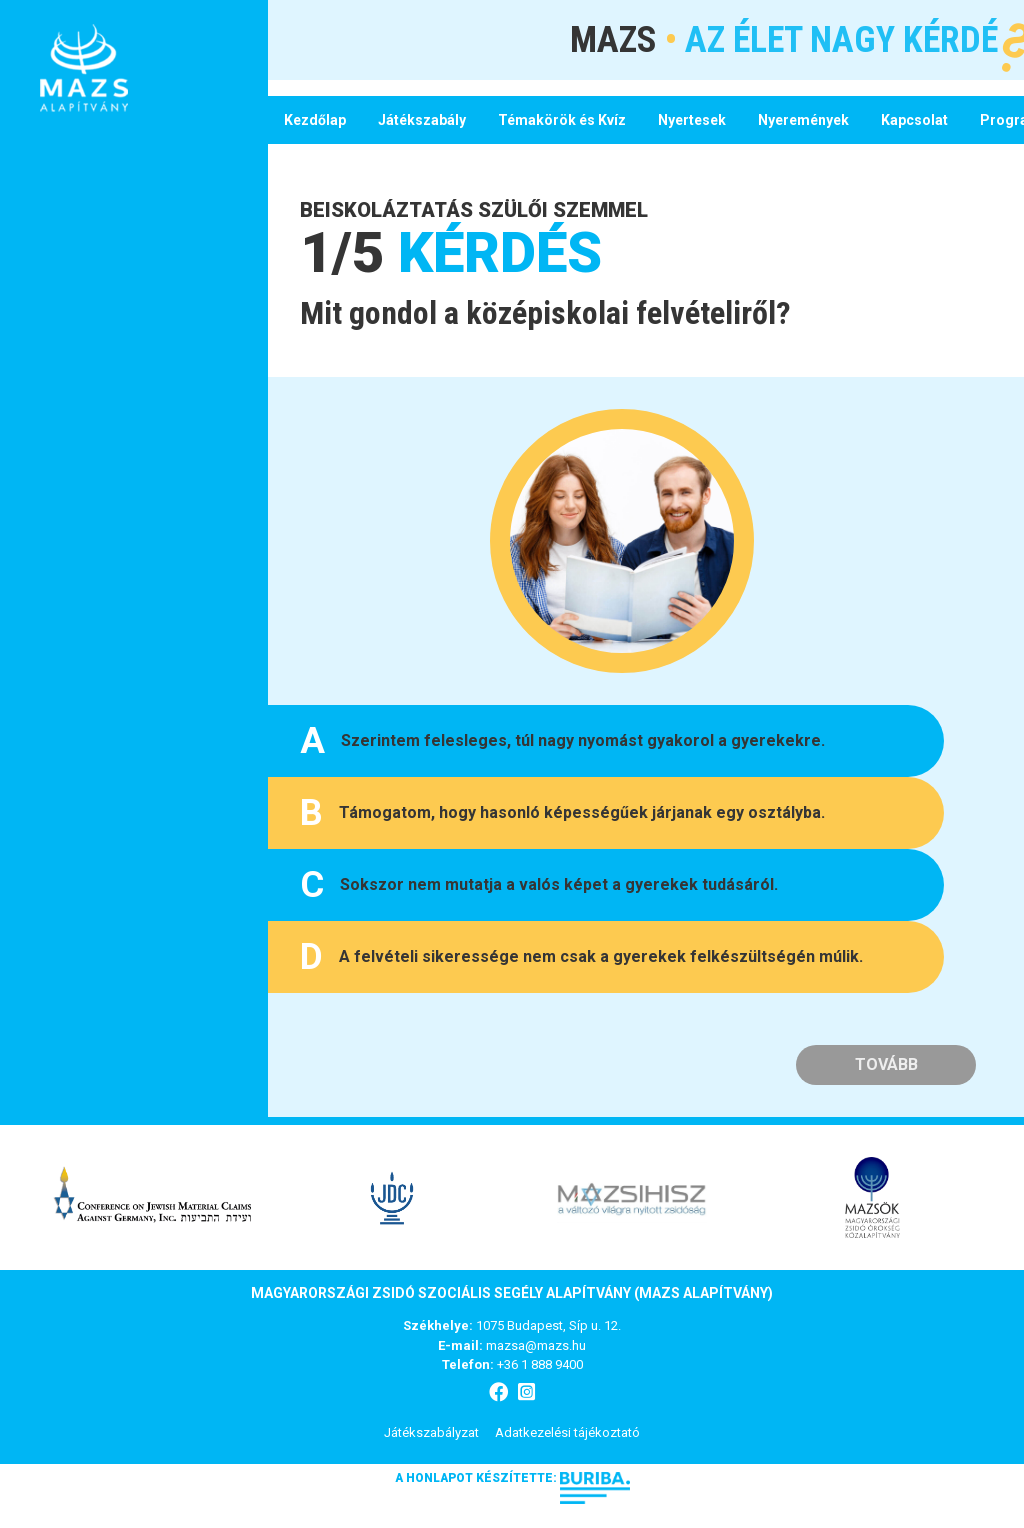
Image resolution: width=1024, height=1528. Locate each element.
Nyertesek (692, 120)
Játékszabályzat (431, 1432)
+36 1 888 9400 (540, 1364)
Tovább (886, 1064)
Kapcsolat (914, 120)
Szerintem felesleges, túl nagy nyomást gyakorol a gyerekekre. (562, 741)
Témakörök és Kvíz (562, 120)
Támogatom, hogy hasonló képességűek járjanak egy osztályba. (562, 813)
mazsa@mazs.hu (536, 1345)
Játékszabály (422, 120)
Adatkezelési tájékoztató (567, 1432)
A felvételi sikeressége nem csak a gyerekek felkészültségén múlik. (581, 957)
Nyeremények (803, 120)
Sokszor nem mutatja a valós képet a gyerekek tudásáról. (539, 885)
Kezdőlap (315, 120)
